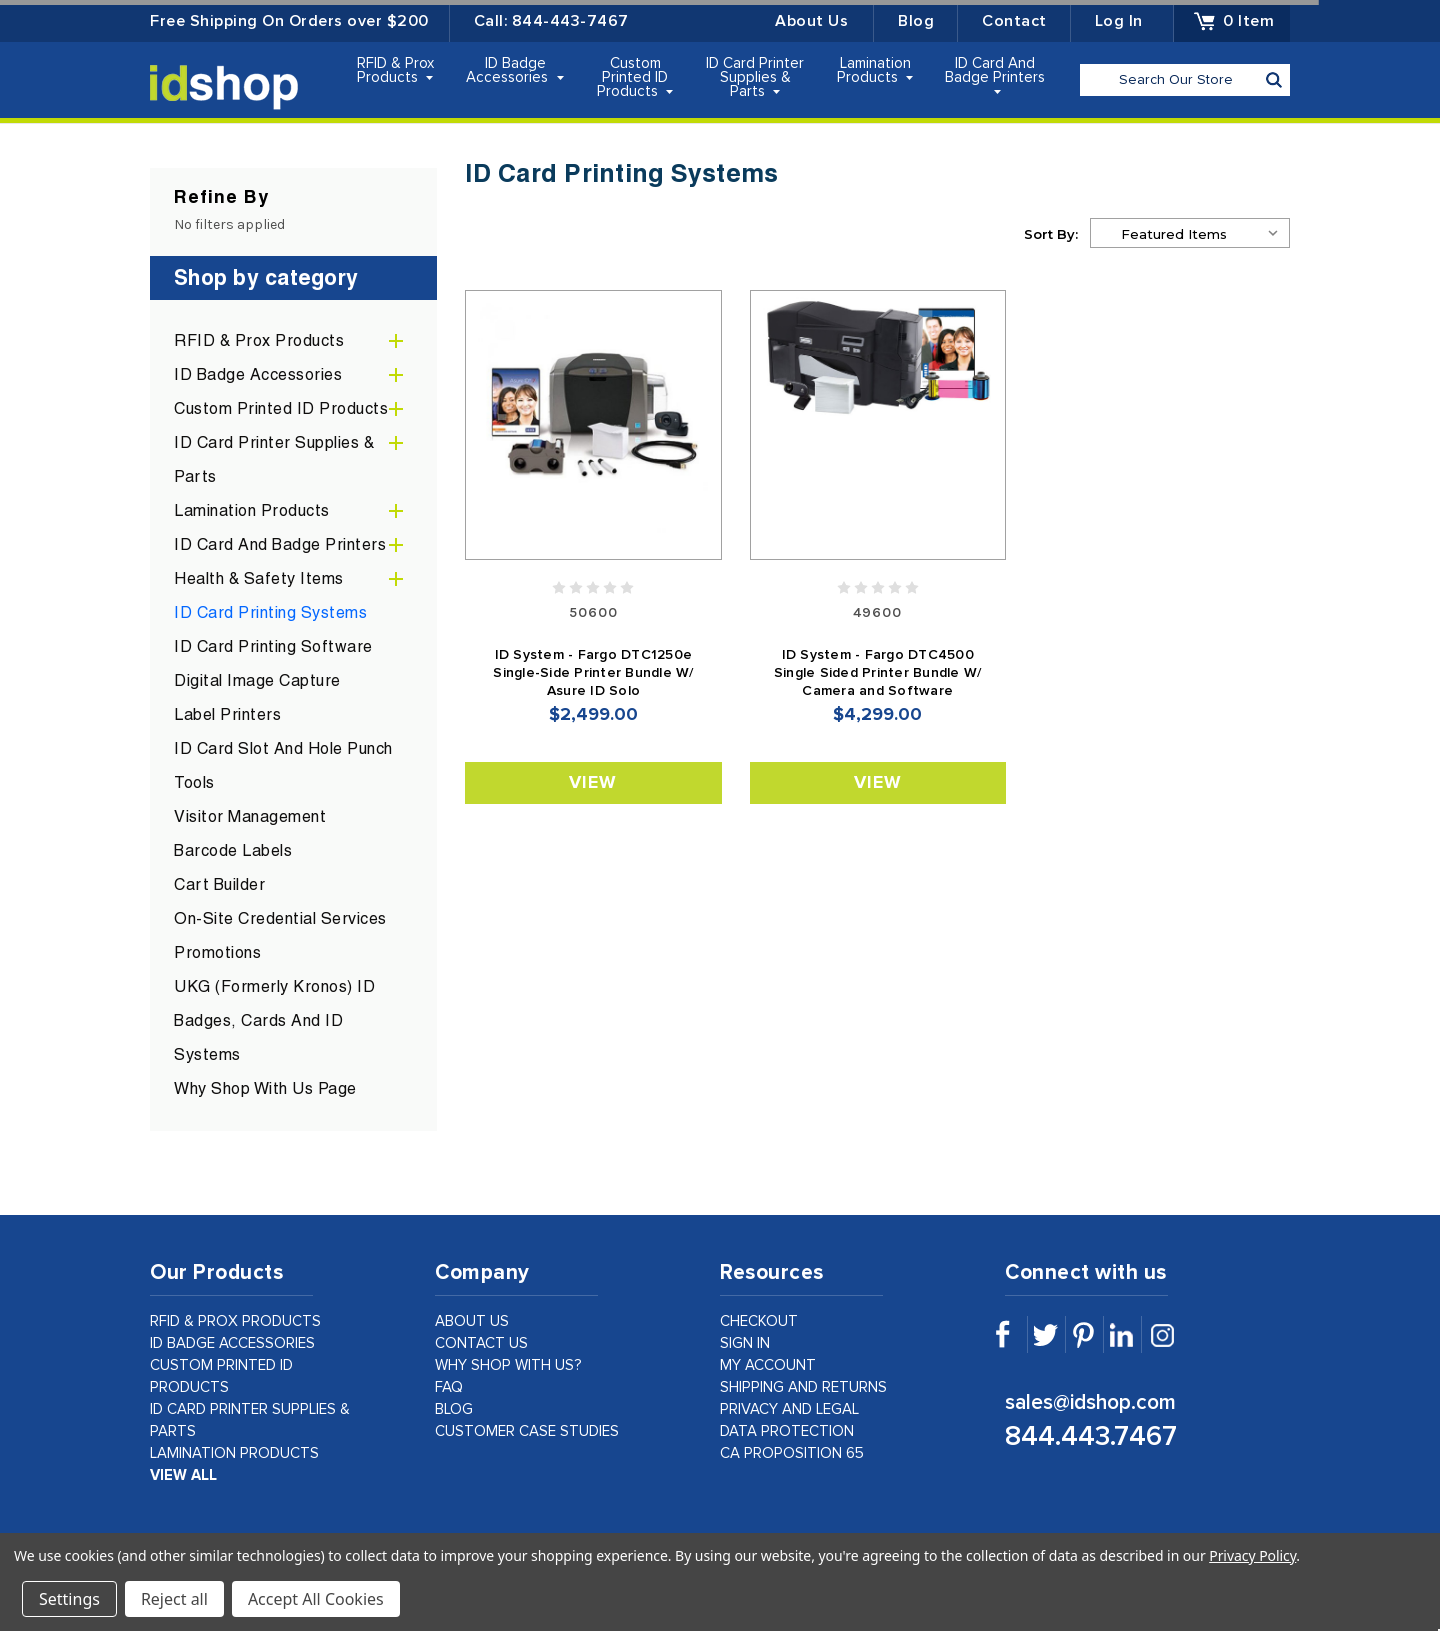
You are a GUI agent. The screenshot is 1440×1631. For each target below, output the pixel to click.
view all (183, 1475)
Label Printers (227, 714)
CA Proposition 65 (792, 1453)
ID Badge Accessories (515, 70)
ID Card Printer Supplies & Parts (755, 77)
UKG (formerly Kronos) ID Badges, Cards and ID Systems (274, 1020)
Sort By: (1051, 234)
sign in (745, 1343)
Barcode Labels (233, 850)
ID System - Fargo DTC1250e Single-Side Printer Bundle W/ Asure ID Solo (593, 673)
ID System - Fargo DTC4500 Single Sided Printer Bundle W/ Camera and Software (878, 673)
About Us (811, 21)
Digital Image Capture (257, 680)
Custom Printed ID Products (635, 77)
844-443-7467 (570, 21)
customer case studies (527, 1431)
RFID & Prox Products (395, 70)
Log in (1119, 21)
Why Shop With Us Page (265, 1088)
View (593, 783)
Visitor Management (250, 816)
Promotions (217, 952)
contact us (481, 1343)
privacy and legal (789, 1409)
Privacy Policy (1252, 1555)
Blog (916, 21)
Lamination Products (875, 70)
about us (472, 1321)
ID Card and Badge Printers (995, 75)
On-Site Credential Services (280, 918)
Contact (1014, 21)
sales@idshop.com (1090, 1402)
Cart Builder (219, 884)
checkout (759, 1321)
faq (449, 1387)
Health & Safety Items (259, 578)
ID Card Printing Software (273, 646)
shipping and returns (803, 1387)
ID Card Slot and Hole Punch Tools (283, 765)
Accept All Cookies (316, 1599)
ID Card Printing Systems (270, 612)
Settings (69, 1599)
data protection (787, 1431)
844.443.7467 (1091, 1437)
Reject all (174, 1599)
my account (768, 1365)
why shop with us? (508, 1365)
